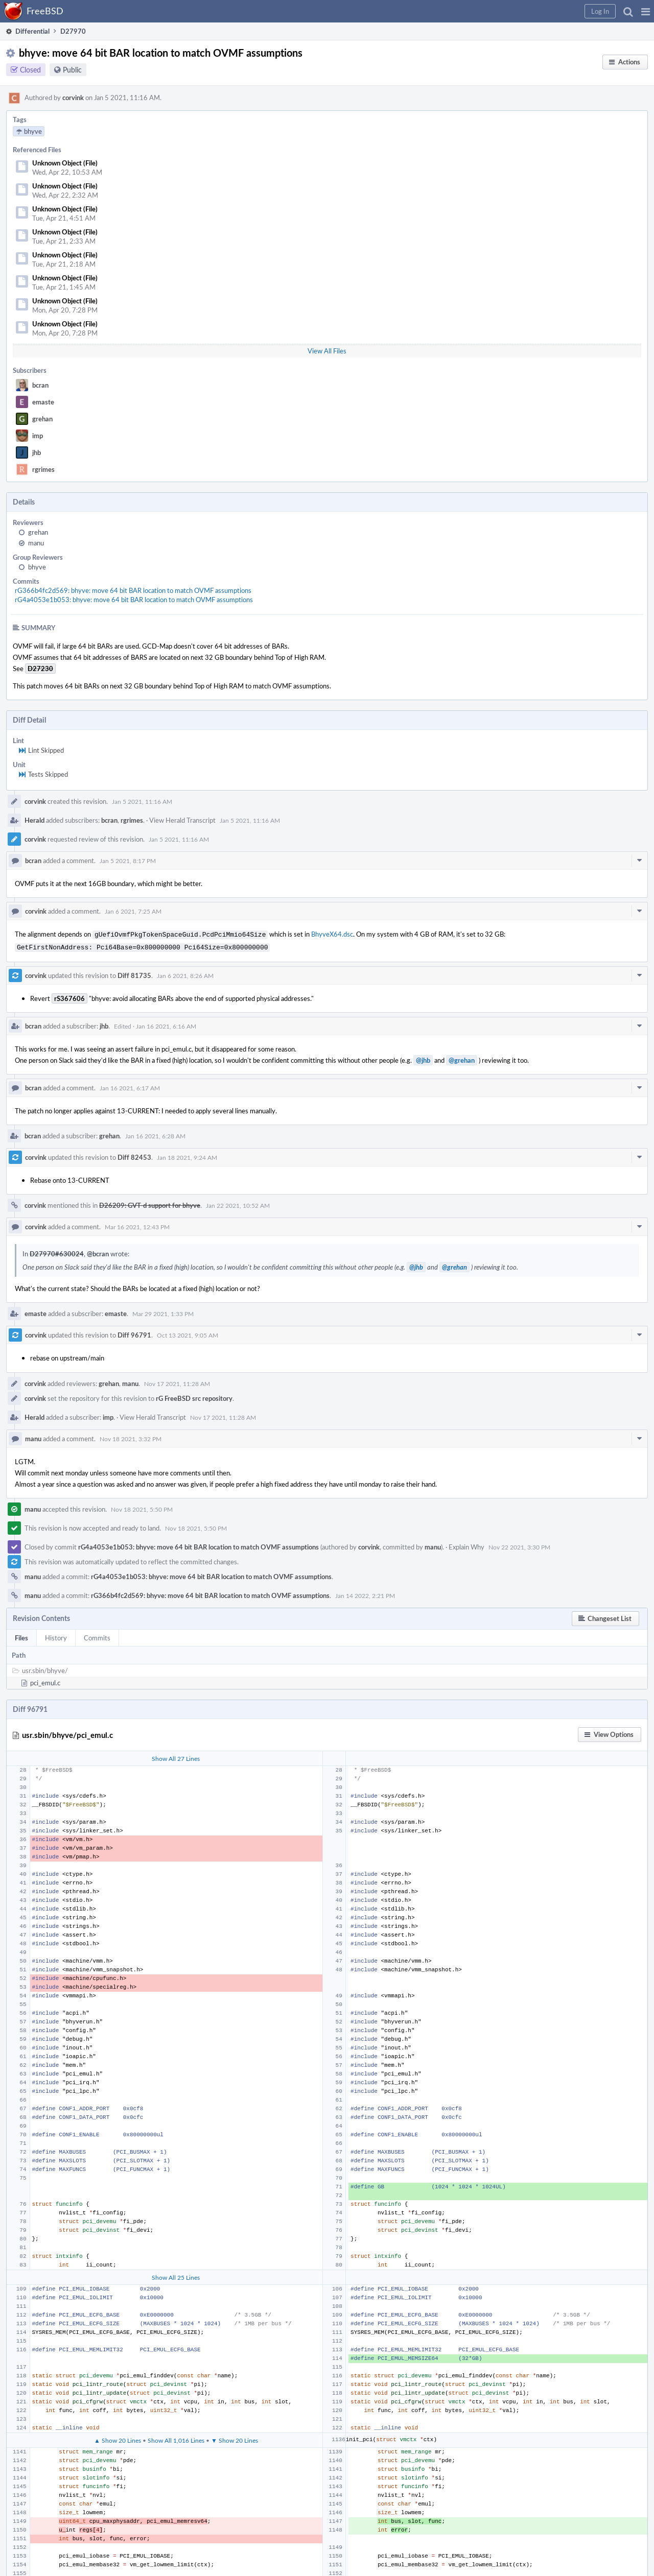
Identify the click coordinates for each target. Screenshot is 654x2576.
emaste (43, 402)
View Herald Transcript (182, 820)
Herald (34, 820)
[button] (645, 11)
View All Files (327, 350)
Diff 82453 (134, 1155)
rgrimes (43, 469)
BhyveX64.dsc (332, 934)
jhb (36, 452)
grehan (42, 418)
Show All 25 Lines (176, 2275)
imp (37, 435)
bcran (40, 385)
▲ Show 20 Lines (117, 2438)
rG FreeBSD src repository (194, 1396)
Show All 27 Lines (176, 1756)
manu (36, 542)
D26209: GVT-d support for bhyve (149, 1203)
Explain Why (466, 1544)
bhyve (37, 566)
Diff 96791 (134, 1333)
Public (72, 70)
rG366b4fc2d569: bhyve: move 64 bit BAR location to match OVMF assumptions (133, 590)
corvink (73, 97)
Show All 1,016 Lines (176, 2438)
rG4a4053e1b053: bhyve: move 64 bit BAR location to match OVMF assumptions (134, 599)
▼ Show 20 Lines (234, 2438)
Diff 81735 (134, 973)
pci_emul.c (45, 1680)
